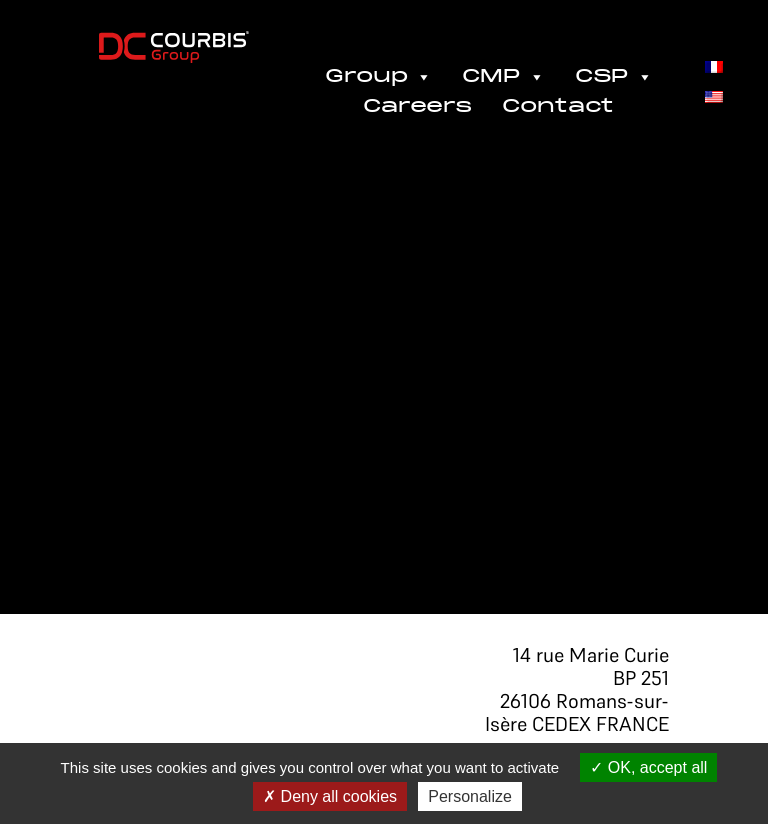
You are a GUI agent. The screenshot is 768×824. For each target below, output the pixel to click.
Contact (558, 107)
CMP (503, 77)
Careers (417, 107)
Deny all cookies (330, 796)
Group (378, 77)
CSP (614, 77)
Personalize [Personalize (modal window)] (470, 796)
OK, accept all (648, 767)
